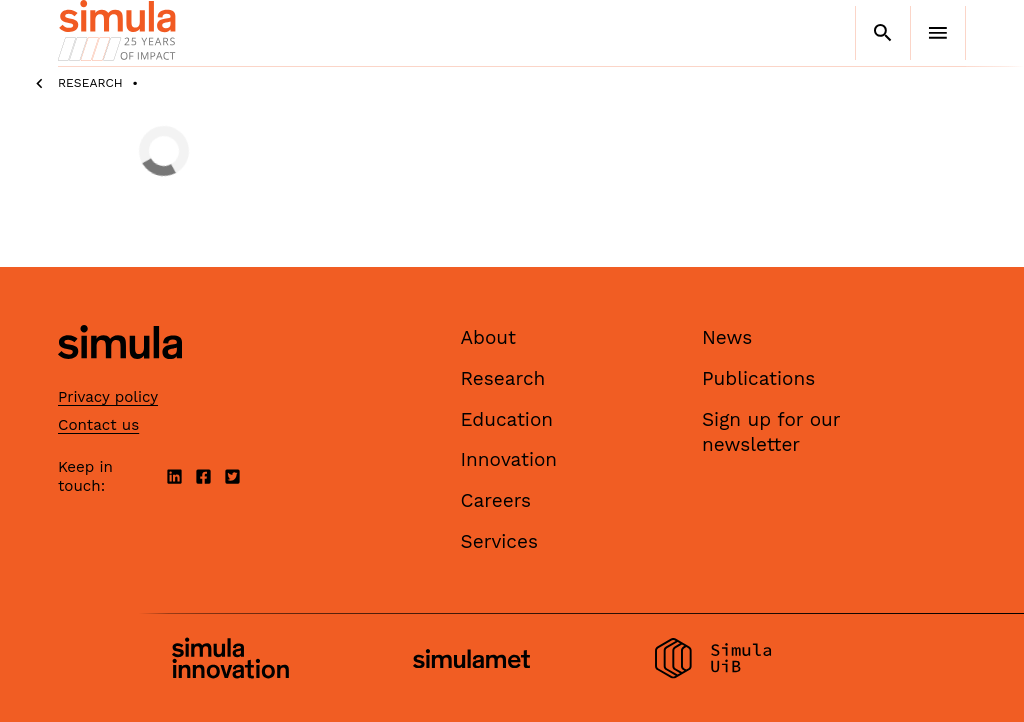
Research (90, 83)
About (489, 337)
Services (499, 541)
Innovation (509, 459)
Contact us (98, 425)
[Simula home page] (120, 376)
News (727, 337)
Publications (758, 378)
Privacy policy (108, 397)
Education (507, 419)
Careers (496, 500)
